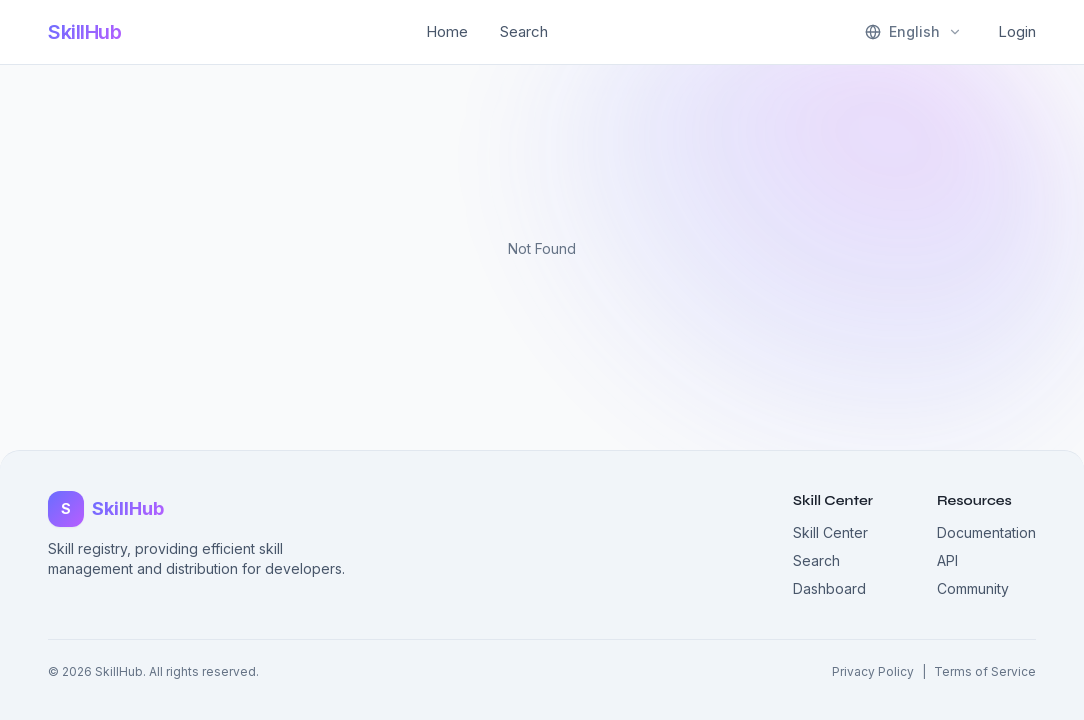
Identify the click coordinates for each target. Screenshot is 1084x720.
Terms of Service (985, 671)
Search (524, 31)
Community (973, 588)
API (947, 560)
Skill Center (830, 532)
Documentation (986, 532)
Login (1017, 31)
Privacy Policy (873, 671)
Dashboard (829, 588)
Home (447, 31)
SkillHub (84, 32)
